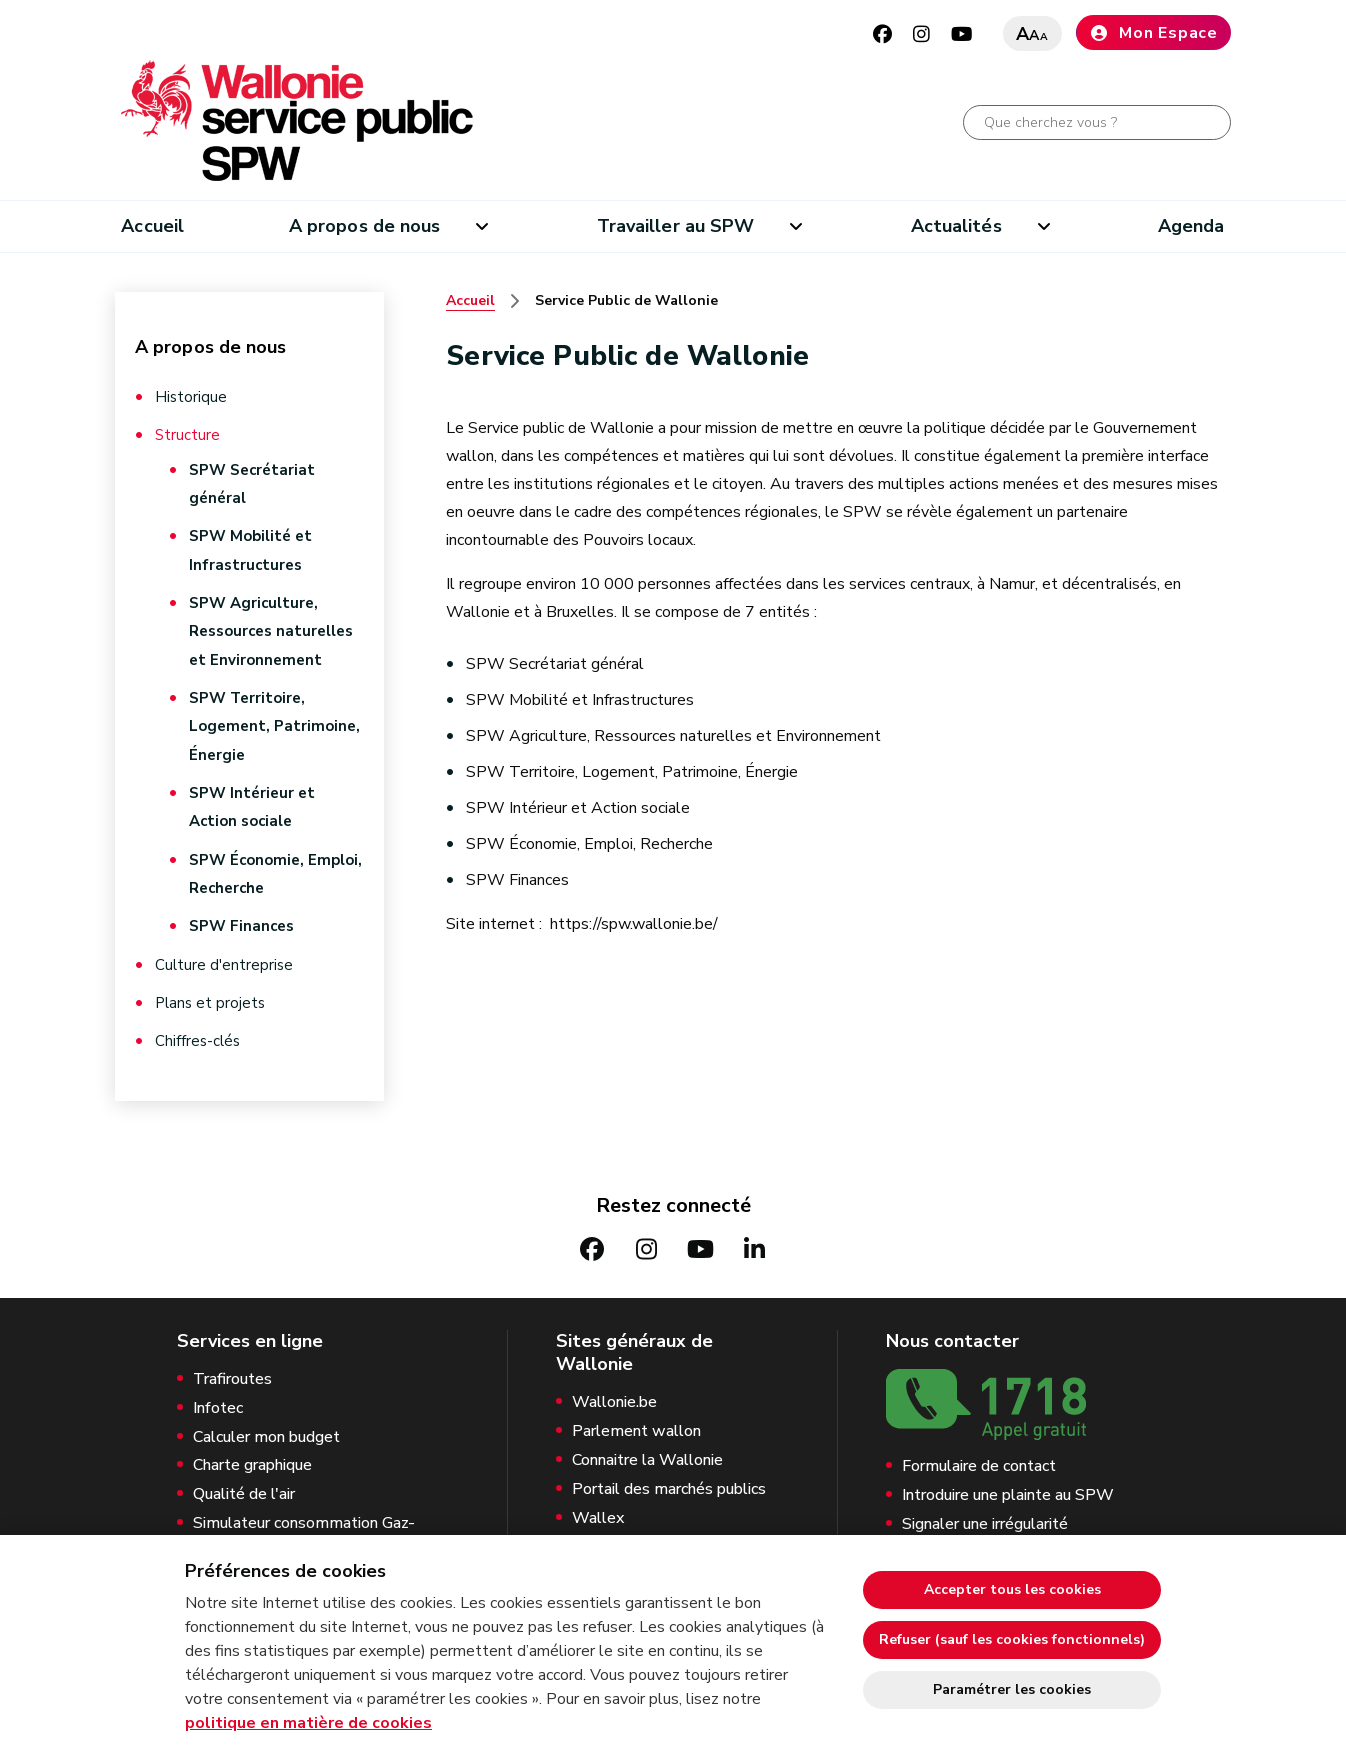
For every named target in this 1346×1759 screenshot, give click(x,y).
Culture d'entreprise (224, 960)
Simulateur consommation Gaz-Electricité (304, 1529)
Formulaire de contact (979, 1461)
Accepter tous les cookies (1012, 1589)
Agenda (1191, 226)
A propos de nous (364, 226)
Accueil (152, 226)
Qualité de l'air (244, 1489)
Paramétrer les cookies (1012, 1689)
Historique (191, 397)
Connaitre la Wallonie (647, 1455)
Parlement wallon (636, 1426)
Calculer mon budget (266, 1432)
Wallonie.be (614, 1398)
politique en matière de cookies (308, 1723)
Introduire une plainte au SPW (1008, 1490)
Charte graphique (252, 1461)
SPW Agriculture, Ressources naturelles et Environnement (271, 630)
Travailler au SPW (676, 226)
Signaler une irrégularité (985, 1519)
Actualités (956, 226)
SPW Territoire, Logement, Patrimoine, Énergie (274, 724)
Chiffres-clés (197, 1036)
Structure (187, 435)
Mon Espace (1153, 33)
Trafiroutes (232, 1374)
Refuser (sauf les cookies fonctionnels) (1012, 1639)
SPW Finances (241, 922)
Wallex (598, 1513)
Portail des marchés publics (669, 1484)
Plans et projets (210, 998)
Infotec (218, 1403)
